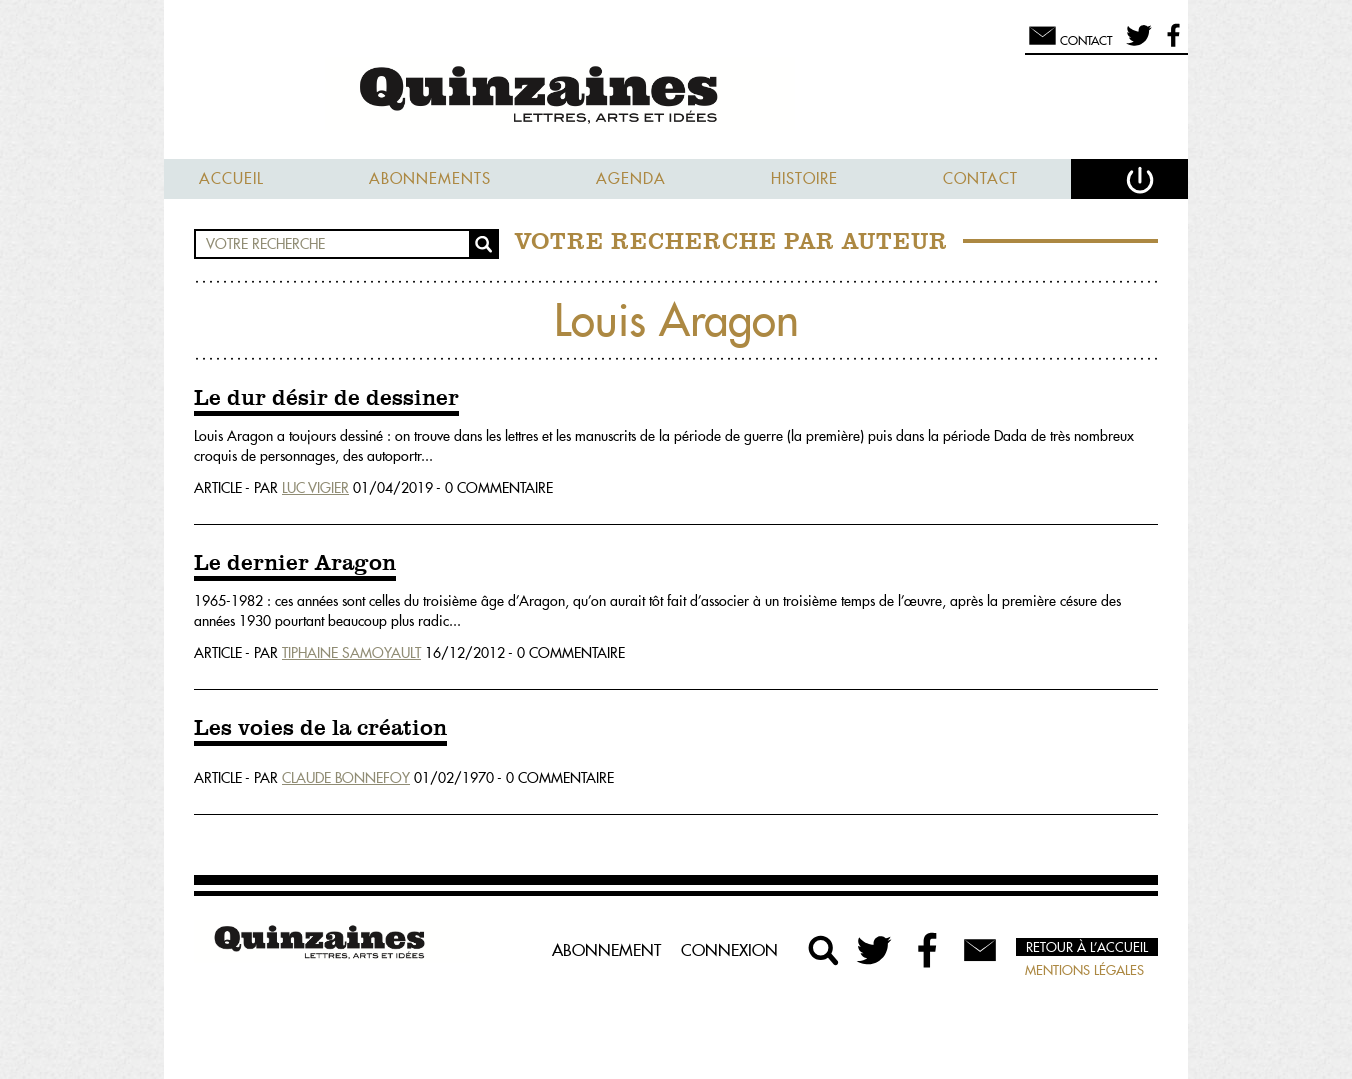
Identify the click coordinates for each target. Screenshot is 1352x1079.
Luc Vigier (315, 488)
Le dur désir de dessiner (326, 399)
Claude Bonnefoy (346, 778)
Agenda (631, 178)
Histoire (804, 178)
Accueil (231, 178)
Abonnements (430, 178)
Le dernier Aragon (295, 564)
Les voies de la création (320, 729)
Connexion (729, 950)
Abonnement (606, 950)
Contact (980, 178)
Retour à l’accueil (1087, 947)
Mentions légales (1084, 970)
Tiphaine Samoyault (351, 653)
